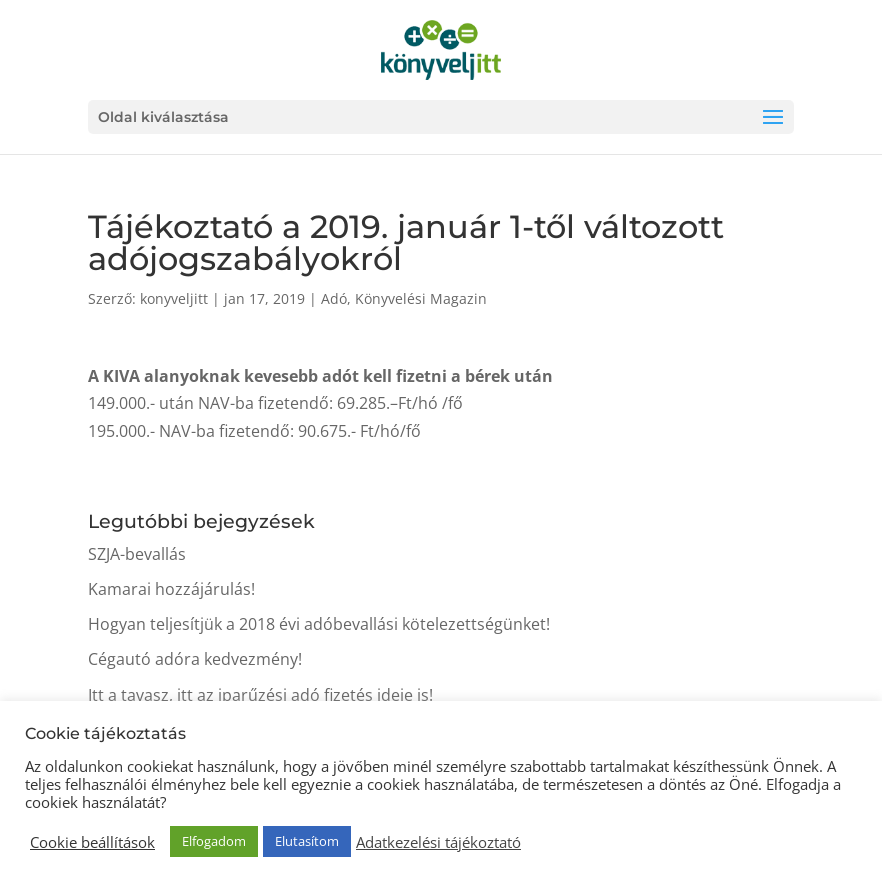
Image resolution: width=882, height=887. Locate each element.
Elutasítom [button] (307, 841)
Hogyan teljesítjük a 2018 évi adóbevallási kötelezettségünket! (319, 624)
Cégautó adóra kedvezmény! (195, 659)
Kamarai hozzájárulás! (171, 589)
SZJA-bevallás (137, 554)
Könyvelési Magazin (421, 298)
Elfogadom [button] (214, 841)
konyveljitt (174, 298)
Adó (334, 298)
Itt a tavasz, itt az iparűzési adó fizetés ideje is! (260, 695)
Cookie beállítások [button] (92, 842)
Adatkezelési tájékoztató (438, 842)
